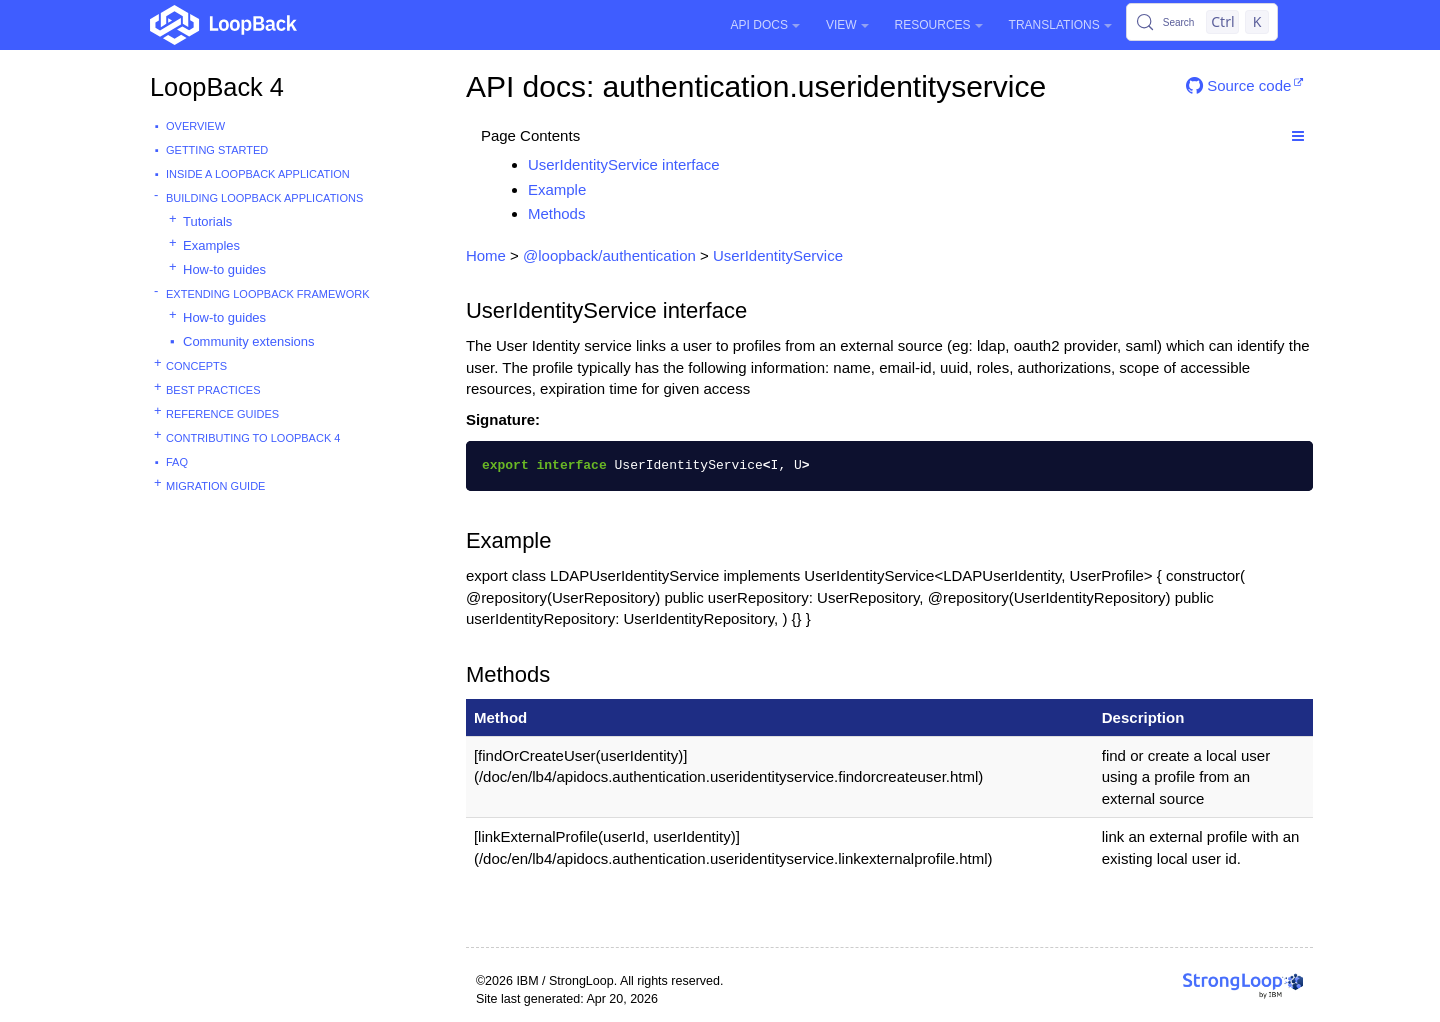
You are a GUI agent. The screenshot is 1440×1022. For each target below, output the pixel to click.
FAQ (177, 462)
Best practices (213, 390)
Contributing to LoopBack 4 (253, 438)
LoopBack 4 (217, 87)
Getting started (217, 150)
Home (486, 255)
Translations (1060, 25)
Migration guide (215, 486)
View (847, 25)
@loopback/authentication (609, 255)
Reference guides (222, 414)
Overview (195, 126)
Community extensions (249, 341)
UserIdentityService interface (624, 164)
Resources (939, 25)
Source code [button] (1238, 85)
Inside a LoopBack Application (258, 174)
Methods (557, 213)
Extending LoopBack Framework (268, 294)
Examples (211, 245)
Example (557, 189)
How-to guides (224, 269)
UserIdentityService (778, 255)
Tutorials (207, 221)
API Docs (765, 25)
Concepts (196, 366)
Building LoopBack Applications (264, 198)
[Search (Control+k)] (1202, 22)
